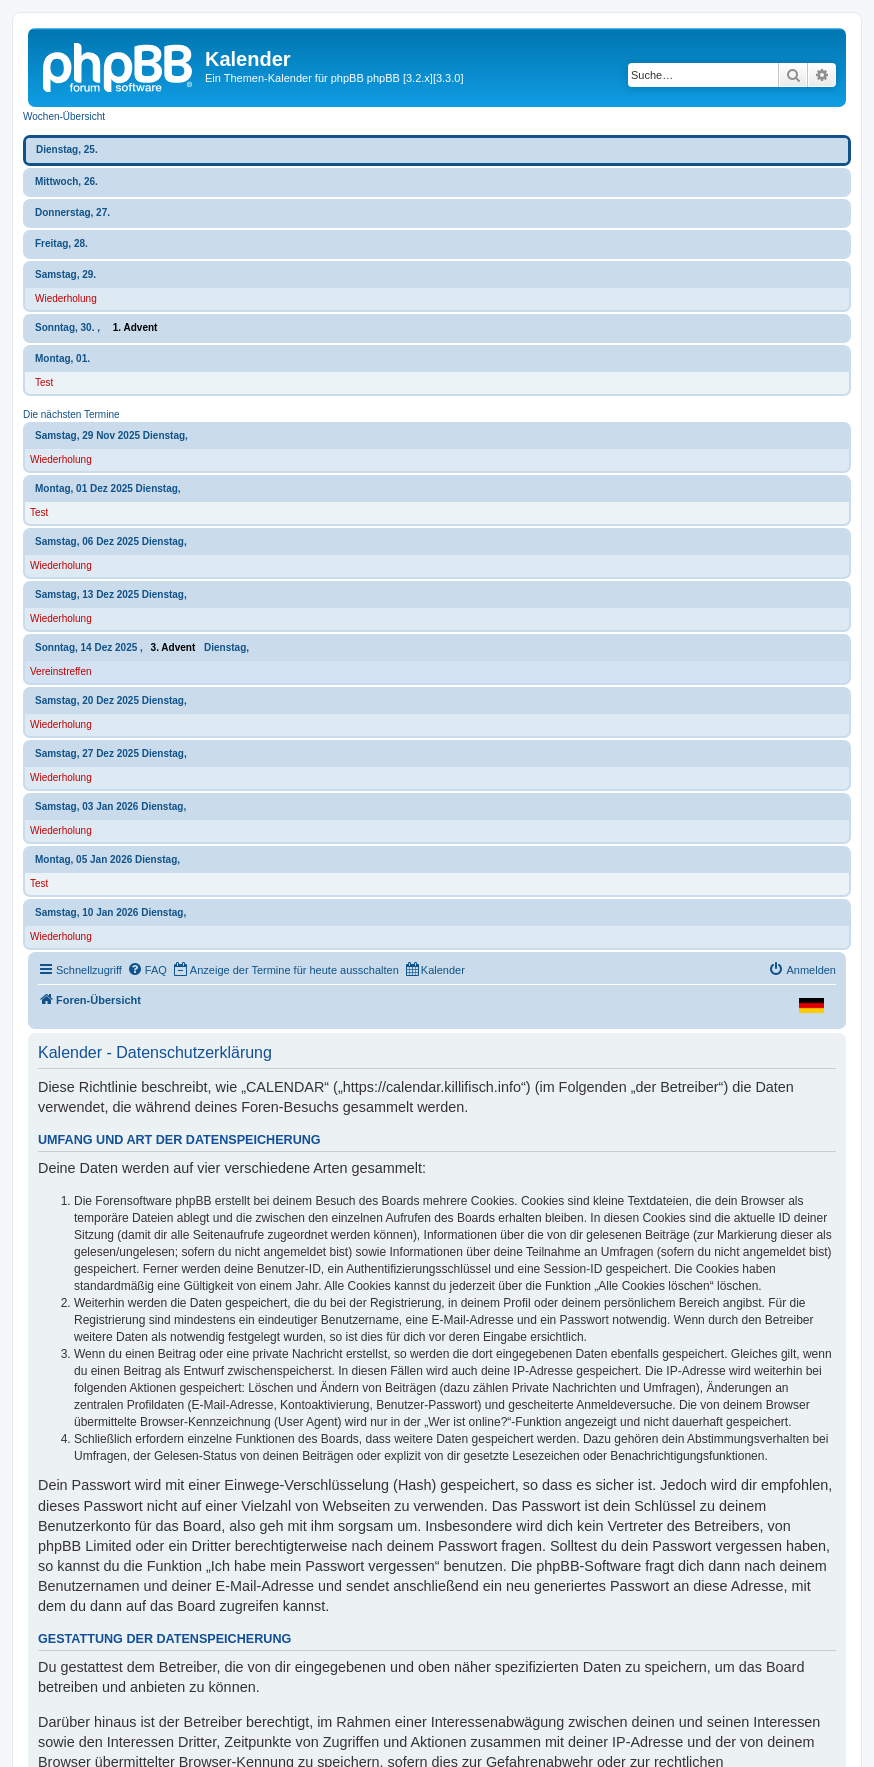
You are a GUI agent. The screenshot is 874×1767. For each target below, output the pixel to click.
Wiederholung (66, 298)
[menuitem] (147, 970)
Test (44, 382)
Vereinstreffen (61, 671)
